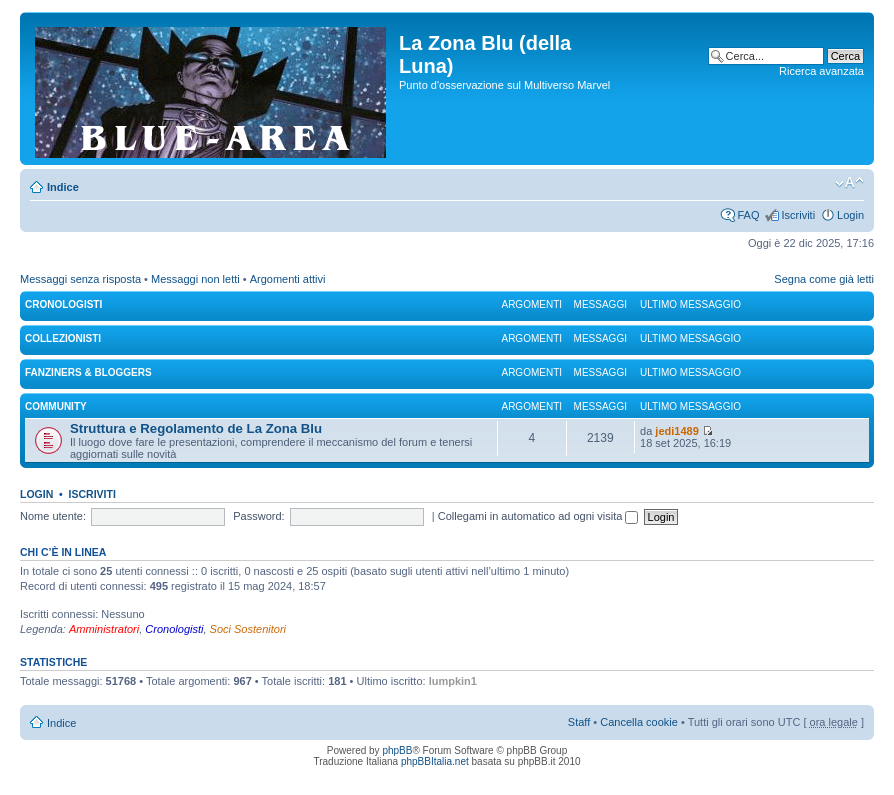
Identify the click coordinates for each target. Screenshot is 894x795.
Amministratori (104, 629)
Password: (258, 516)
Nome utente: (53, 516)
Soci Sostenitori (248, 629)
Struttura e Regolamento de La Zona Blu (196, 428)
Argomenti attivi (288, 279)
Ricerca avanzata (821, 71)
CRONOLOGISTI (63, 304)
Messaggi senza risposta (80, 279)
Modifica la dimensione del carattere (849, 183)
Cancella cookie (639, 722)
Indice (63, 187)
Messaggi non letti (195, 279)
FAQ (748, 215)
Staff (579, 722)
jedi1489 (676, 431)
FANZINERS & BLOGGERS (88, 372)
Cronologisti (174, 629)
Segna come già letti (824, 279)
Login (850, 215)
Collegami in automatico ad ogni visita (538, 516)
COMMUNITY (56, 406)
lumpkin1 (453, 681)
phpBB (397, 750)
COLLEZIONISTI (63, 338)
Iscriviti (798, 215)
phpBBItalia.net (435, 761)
